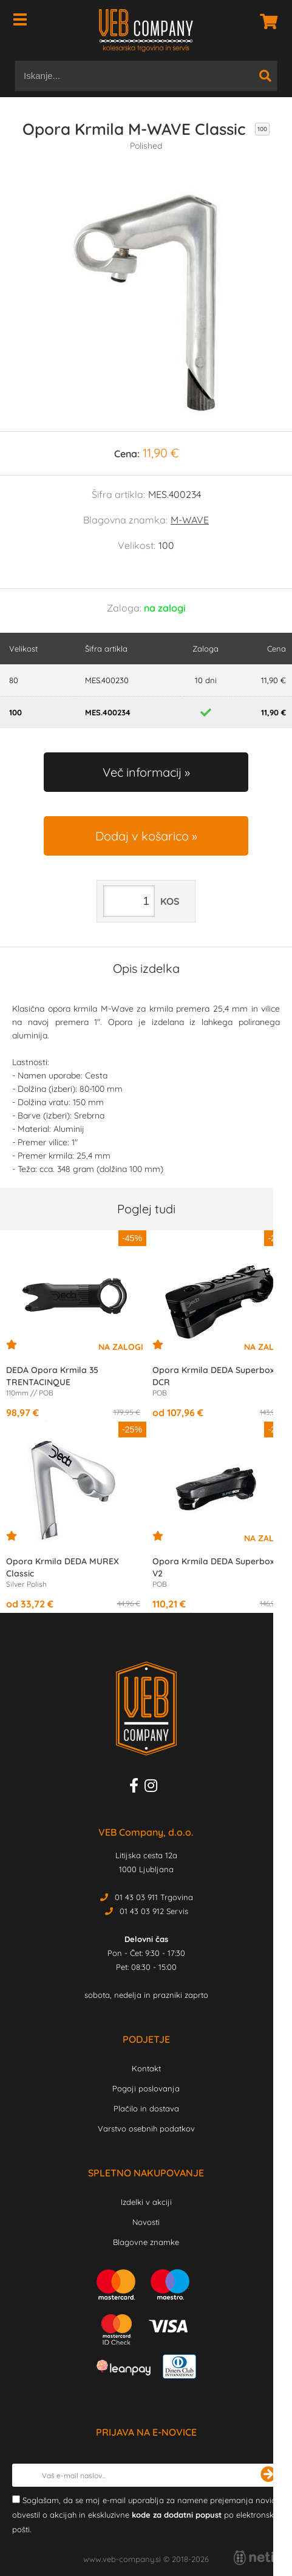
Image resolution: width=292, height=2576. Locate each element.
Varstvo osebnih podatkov (146, 2128)
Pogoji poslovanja (146, 2088)
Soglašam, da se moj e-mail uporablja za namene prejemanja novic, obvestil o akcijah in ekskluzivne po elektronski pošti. (144, 2514)
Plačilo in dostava (146, 2108)
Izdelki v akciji (146, 2202)
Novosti (146, 2222)
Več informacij (142, 772)
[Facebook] (136, 1788)
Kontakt (146, 2068)
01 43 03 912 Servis (154, 1911)
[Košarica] (265, 21)
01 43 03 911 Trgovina (154, 1897)
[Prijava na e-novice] (268, 2475)
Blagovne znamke (146, 2242)
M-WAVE (190, 520)
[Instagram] (153, 1788)
